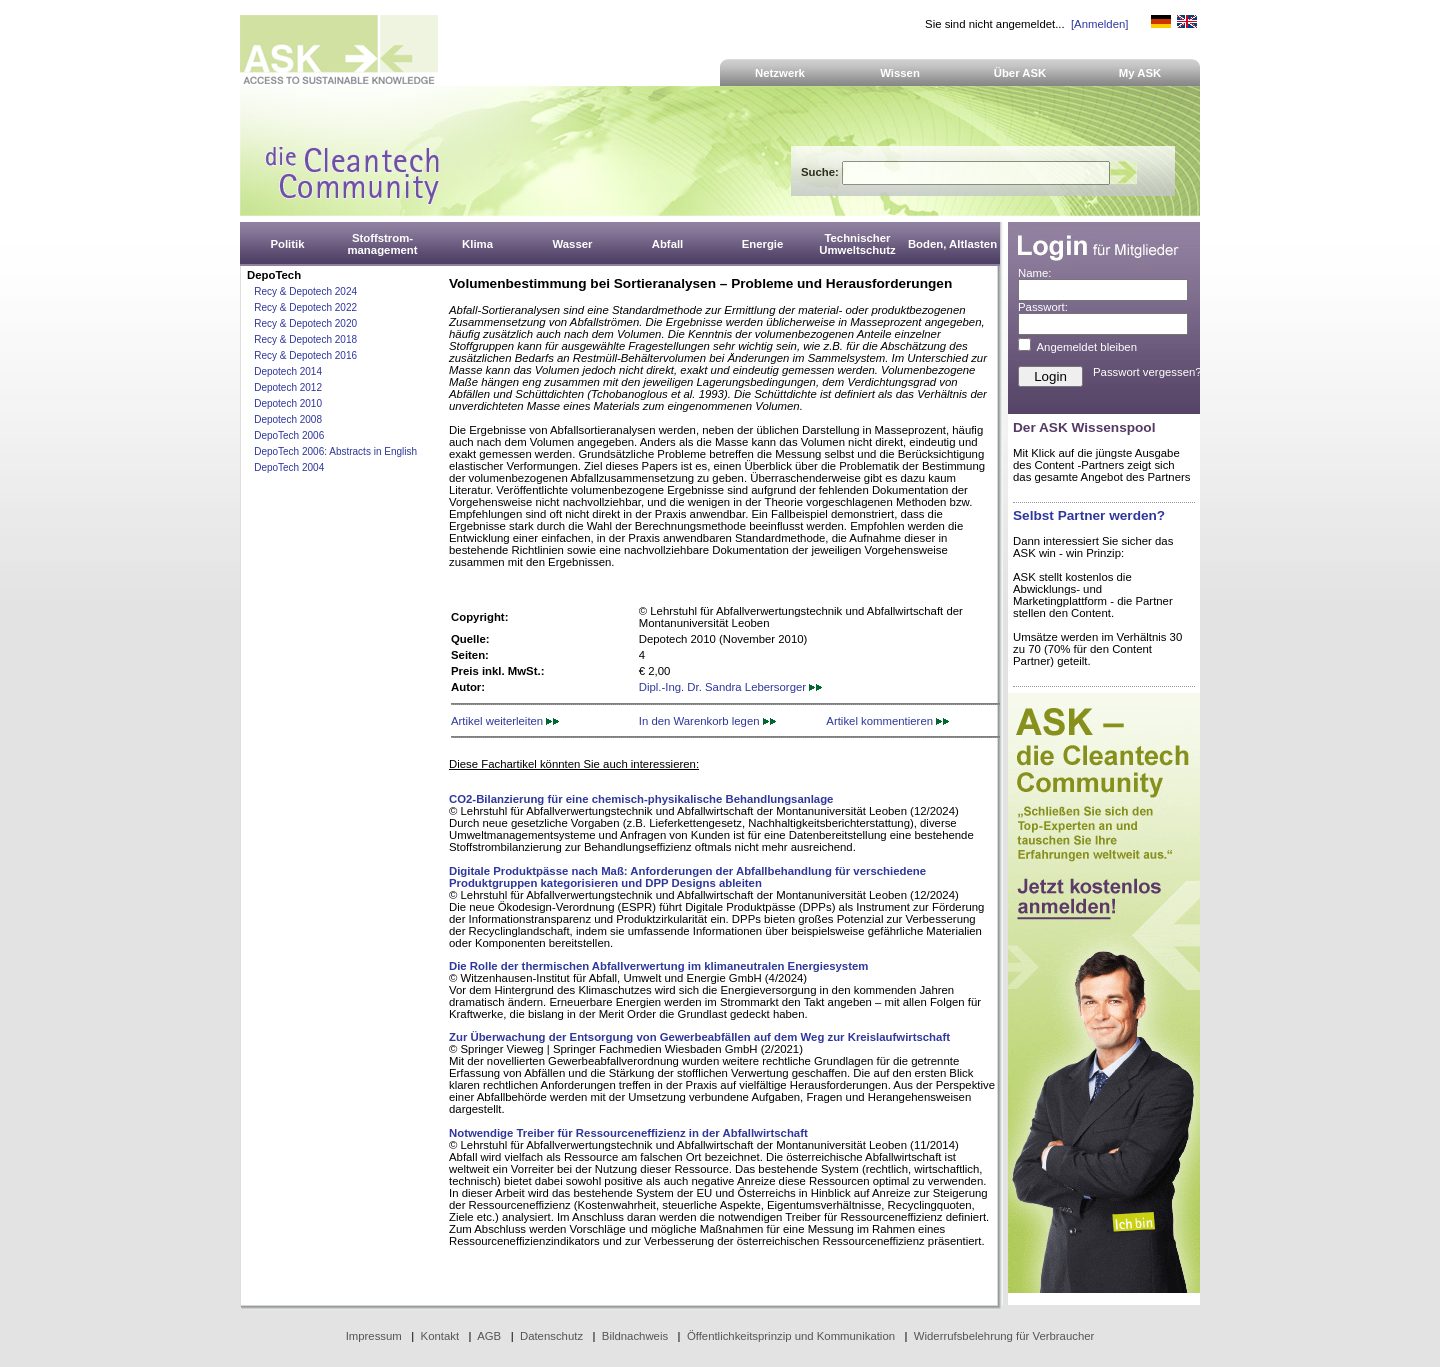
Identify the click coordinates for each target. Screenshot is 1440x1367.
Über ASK (1020, 73)
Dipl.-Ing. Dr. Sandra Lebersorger (730, 687)
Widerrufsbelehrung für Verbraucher (1004, 1336)
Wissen (900, 73)
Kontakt (440, 1336)
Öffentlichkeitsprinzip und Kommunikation (791, 1336)
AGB (489, 1336)
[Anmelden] (1099, 24)
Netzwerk (780, 73)
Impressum (374, 1336)
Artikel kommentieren (887, 721)
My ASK (1140, 73)
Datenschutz (551, 1336)
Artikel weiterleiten (505, 721)
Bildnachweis (635, 1336)
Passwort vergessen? (1147, 372)
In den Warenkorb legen (707, 721)
